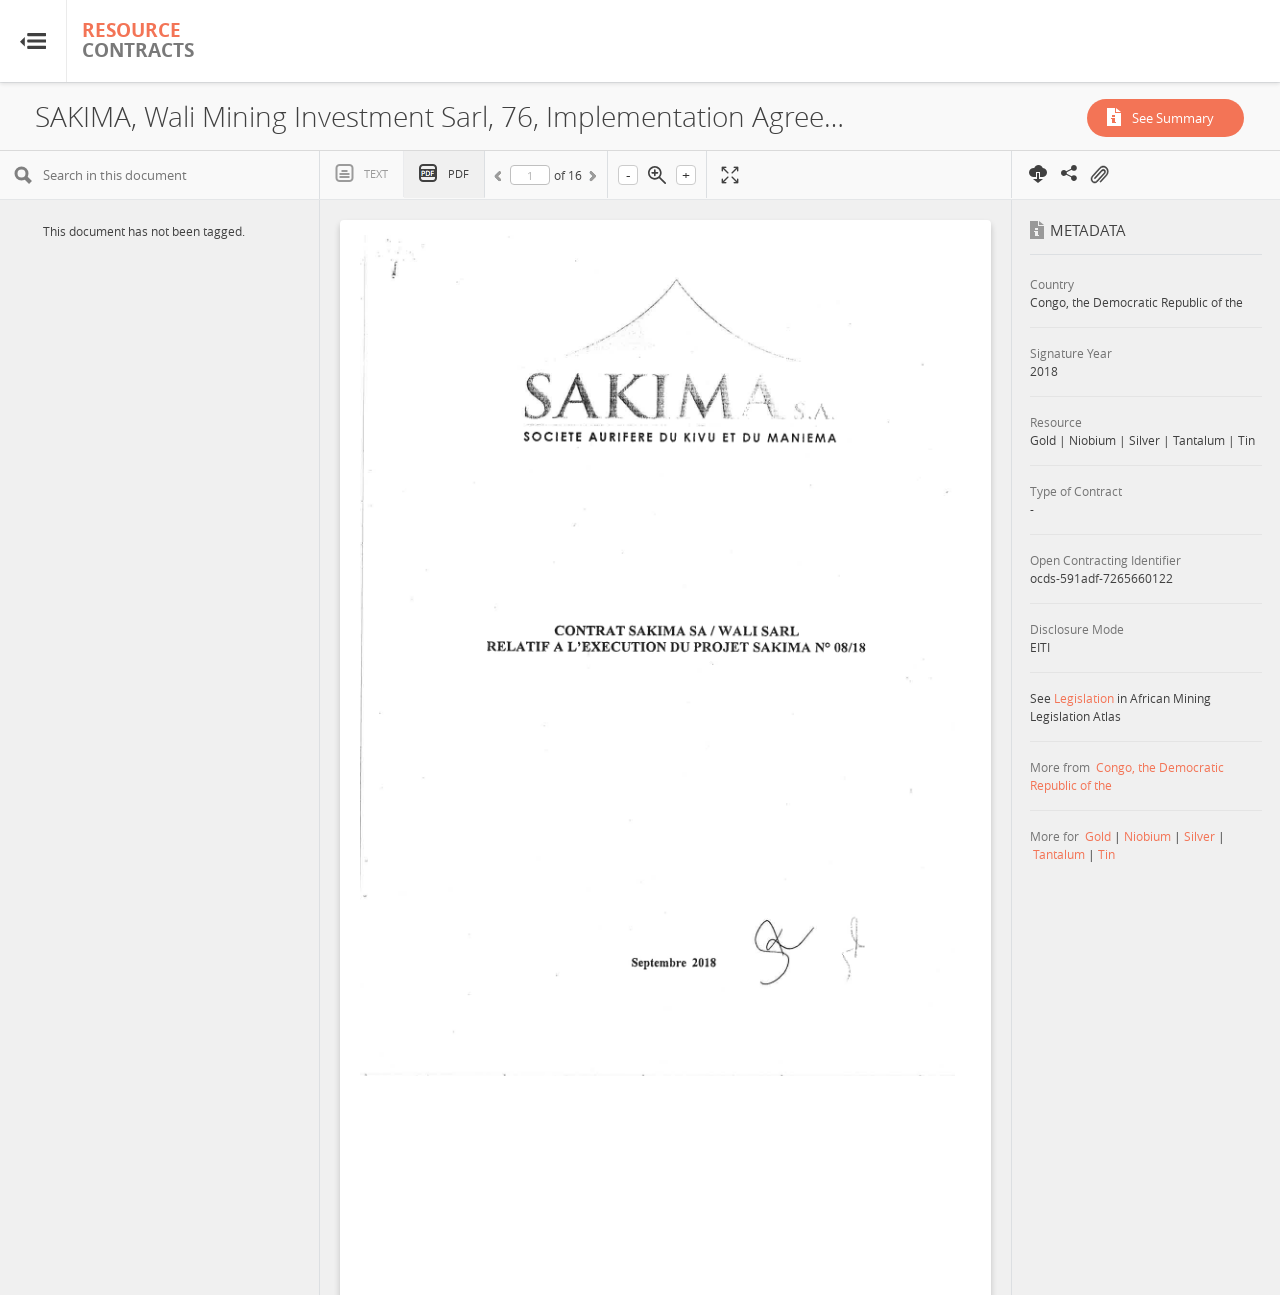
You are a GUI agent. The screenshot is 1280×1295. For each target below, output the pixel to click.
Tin (1106, 854)
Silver (1199, 836)
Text (376, 173)
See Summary (1173, 118)
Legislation (1084, 698)
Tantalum (1059, 854)
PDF (458, 173)
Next (591, 179)
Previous (501, 179)
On (1099, 175)
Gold (1098, 836)
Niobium (1147, 836)
